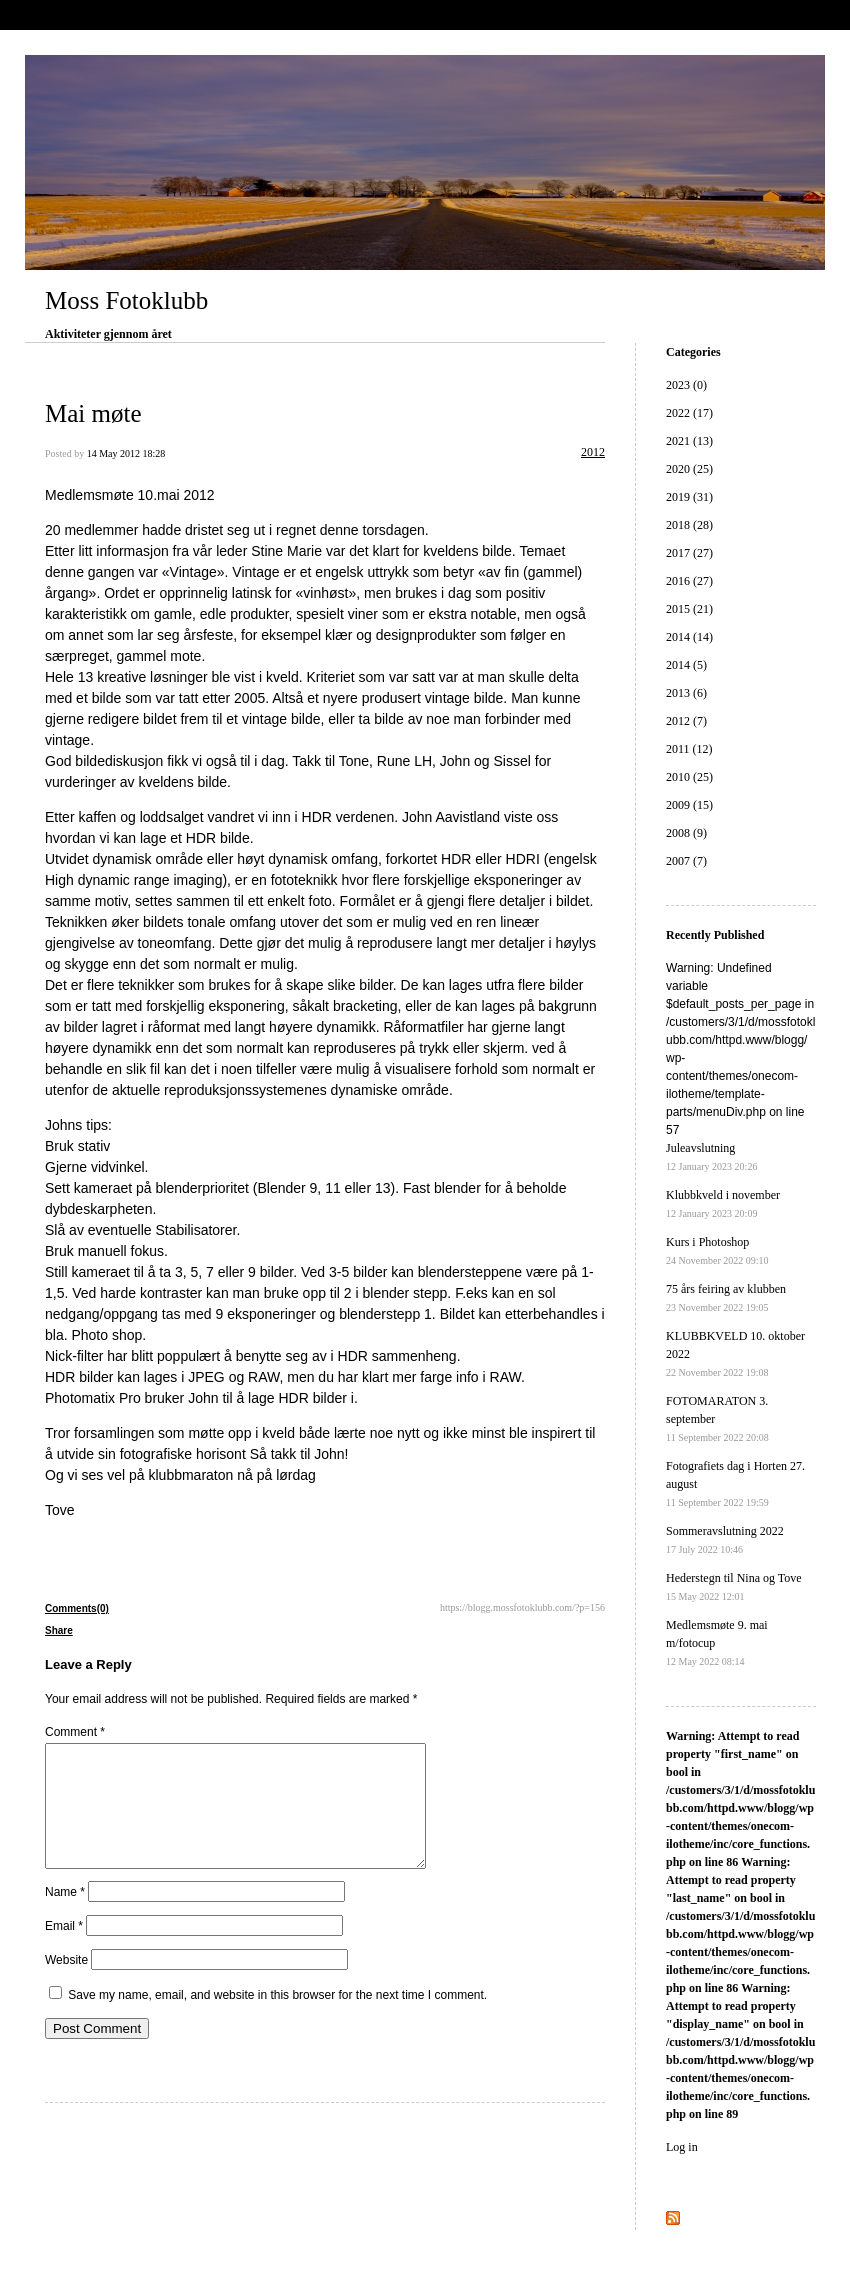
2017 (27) (689, 553)
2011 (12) (689, 749)
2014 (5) (686, 665)
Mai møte (93, 413)
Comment (75, 1732)
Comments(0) (77, 1608)
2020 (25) (689, 469)
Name (65, 1916)
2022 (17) (689, 413)
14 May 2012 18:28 (126, 453)
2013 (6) (686, 693)
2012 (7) (686, 721)
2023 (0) (686, 385)
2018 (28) (689, 525)
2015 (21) (689, 609)
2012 (593, 452)
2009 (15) (689, 805)
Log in (682, 2147)
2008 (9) (686, 833)
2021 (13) (689, 441)
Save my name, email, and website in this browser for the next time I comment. (277, 2019)
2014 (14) (689, 637)
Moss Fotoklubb (126, 300)
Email (64, 1950)
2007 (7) (686, 861)
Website (66, 1984)
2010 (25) (689, 777)
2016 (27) (689, 581)
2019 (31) (689, 497)
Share (59, 1630)
